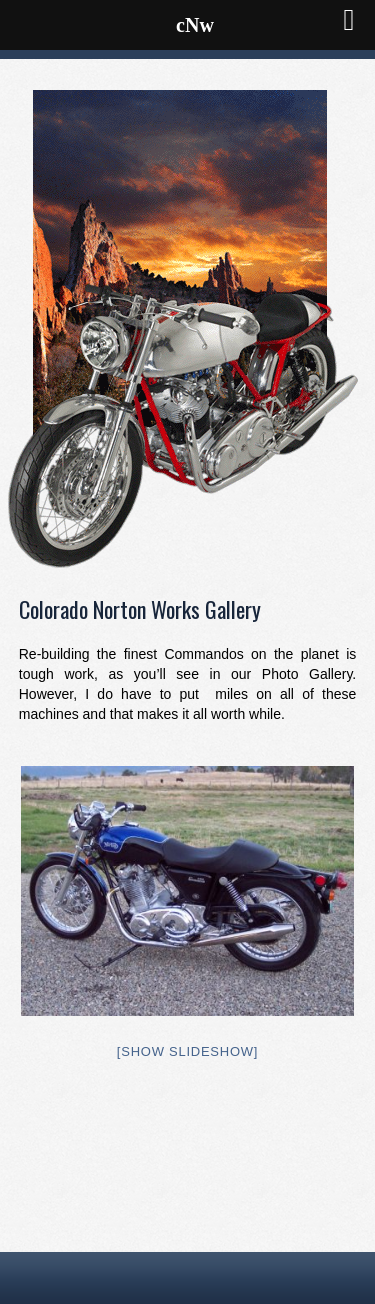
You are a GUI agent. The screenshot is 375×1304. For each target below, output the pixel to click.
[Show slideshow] (187, 1051)
